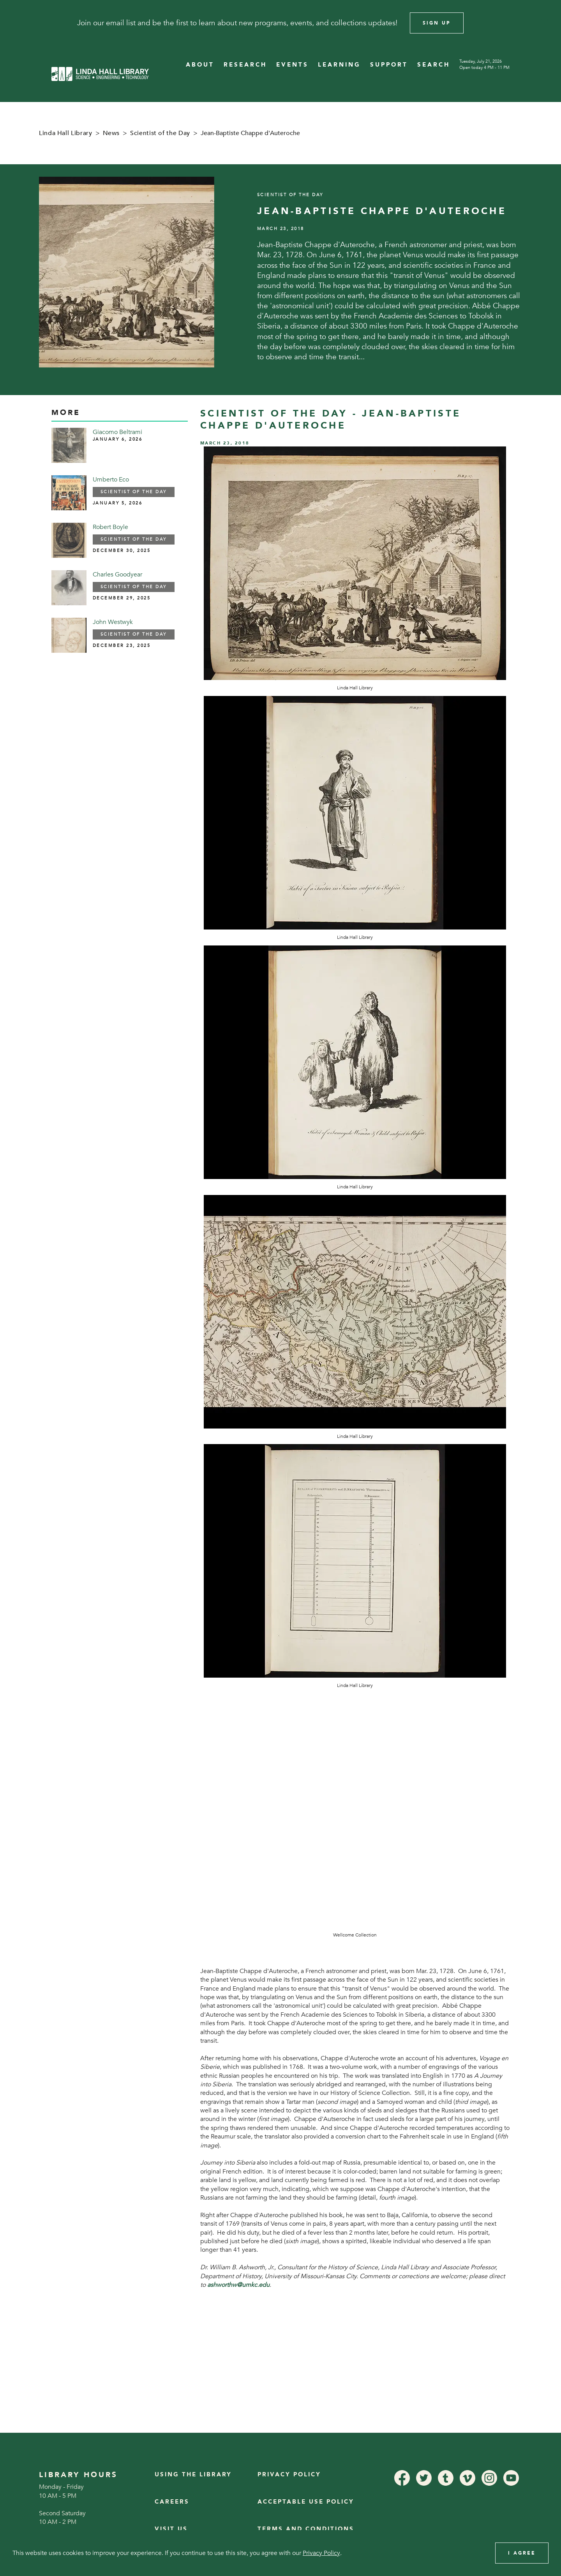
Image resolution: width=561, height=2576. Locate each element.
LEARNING (339, 65)
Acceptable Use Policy (306, 2502)
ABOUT (200, 65)
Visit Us (171, 2529)
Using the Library (193, 2475)
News (111, 133)
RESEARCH (245, 65)
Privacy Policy (289, 2475)
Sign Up (437, 23)
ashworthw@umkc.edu (238, 2285)
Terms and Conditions (306, 2529)
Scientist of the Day (160, 133)
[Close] (545, 23)
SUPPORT (389, 65)
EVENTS (292, 65)
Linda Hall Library (65, 133)
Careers (172, 2502)
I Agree (522, 2553)
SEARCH (433, 65)
